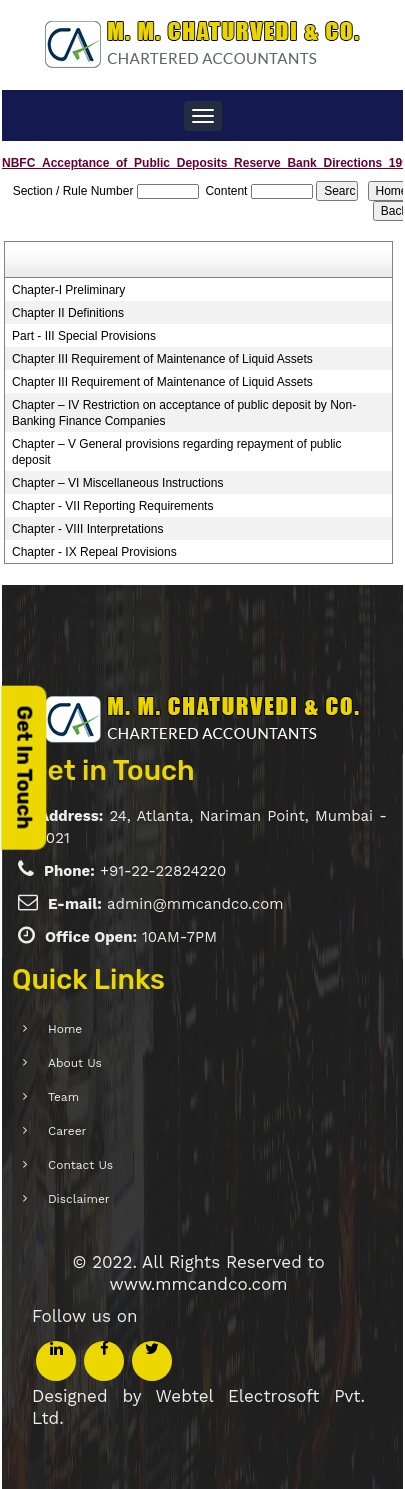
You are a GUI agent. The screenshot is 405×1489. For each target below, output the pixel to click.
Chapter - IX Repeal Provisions (94, 552)
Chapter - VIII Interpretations (87, 529)
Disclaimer (61, 1199)
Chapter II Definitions (68, 313)
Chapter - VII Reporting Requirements (112, 506)
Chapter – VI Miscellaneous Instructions (117, 483)
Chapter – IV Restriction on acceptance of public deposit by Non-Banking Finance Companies (184, 413)
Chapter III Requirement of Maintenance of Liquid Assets (162, 359)
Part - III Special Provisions (84, 336)
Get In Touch (24, 767)
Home (47, 1029)
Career (49, 1131)
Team (45, 1097)
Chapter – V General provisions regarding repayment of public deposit (177, 452)
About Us (57, 1063)
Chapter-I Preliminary (68, 290)
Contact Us (62, 1165)
